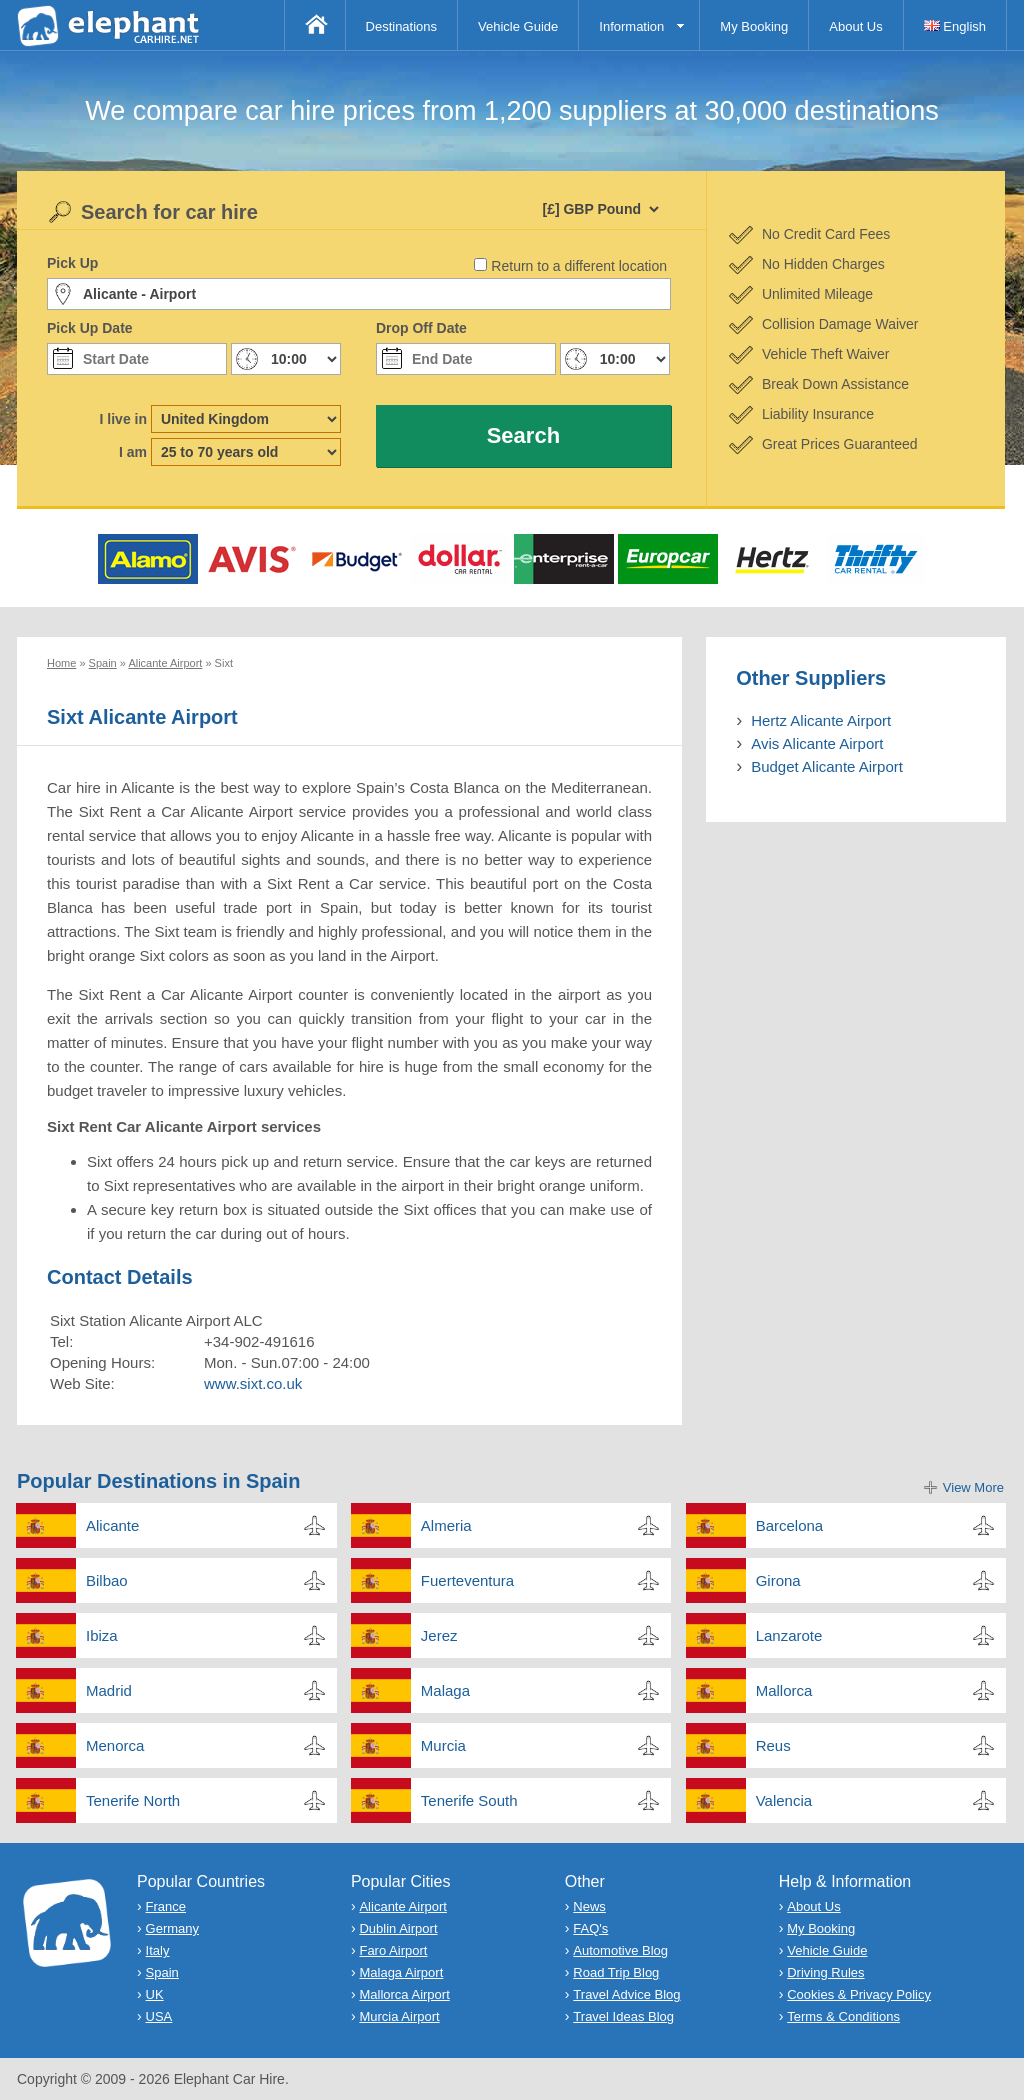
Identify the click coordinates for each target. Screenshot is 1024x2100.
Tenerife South (469, 1800)
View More (973, 1487)
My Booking (754, 26)
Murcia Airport (399, 2016)
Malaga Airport (401, 1972)
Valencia (784, 1800)
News (589, 1906)
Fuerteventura (467, 1580)
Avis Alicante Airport (817, 743)
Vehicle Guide (518, 26)
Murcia (443, 1745)
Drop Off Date (421, 328)
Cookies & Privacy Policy (859, 1994)
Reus (773, 1745)
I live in (123, 419)
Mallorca (784, 1690)
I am (133, 452)
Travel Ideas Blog (623, 2016)
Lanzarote (789, 1635)
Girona (778, 1580)
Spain (162, 1972)
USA (159, 2016)
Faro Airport (393, 1950)
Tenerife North (133, 1800)
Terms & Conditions (843, 2016)
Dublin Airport (398, 1928)
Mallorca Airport (404, 1994)
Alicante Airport (402, 1906)
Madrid (109, 1690)
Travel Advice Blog (626, 1994)
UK (155, 1994)
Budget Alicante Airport (827, 766)
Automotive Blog (620, 1950)
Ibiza (102, 1635)
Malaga (445, 1690)
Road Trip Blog (616, 1972)
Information (631, 26)
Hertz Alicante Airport (821, 720)
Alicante (112, 1525)
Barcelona (790, 1525)
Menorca (115, 1745)
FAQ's (590, 1928)
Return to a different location (579, 266)
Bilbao (107, 1580)
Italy (158, 1950)
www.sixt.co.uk (253, 1383)
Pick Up (72, 263)
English (955, 26)
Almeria (446, 1525)
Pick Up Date (90, 328)
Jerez (439, 1635)
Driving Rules (825, 1972)
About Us (855, 26)
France (166, 1906)
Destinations (402, 26)
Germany (172, 1928)
